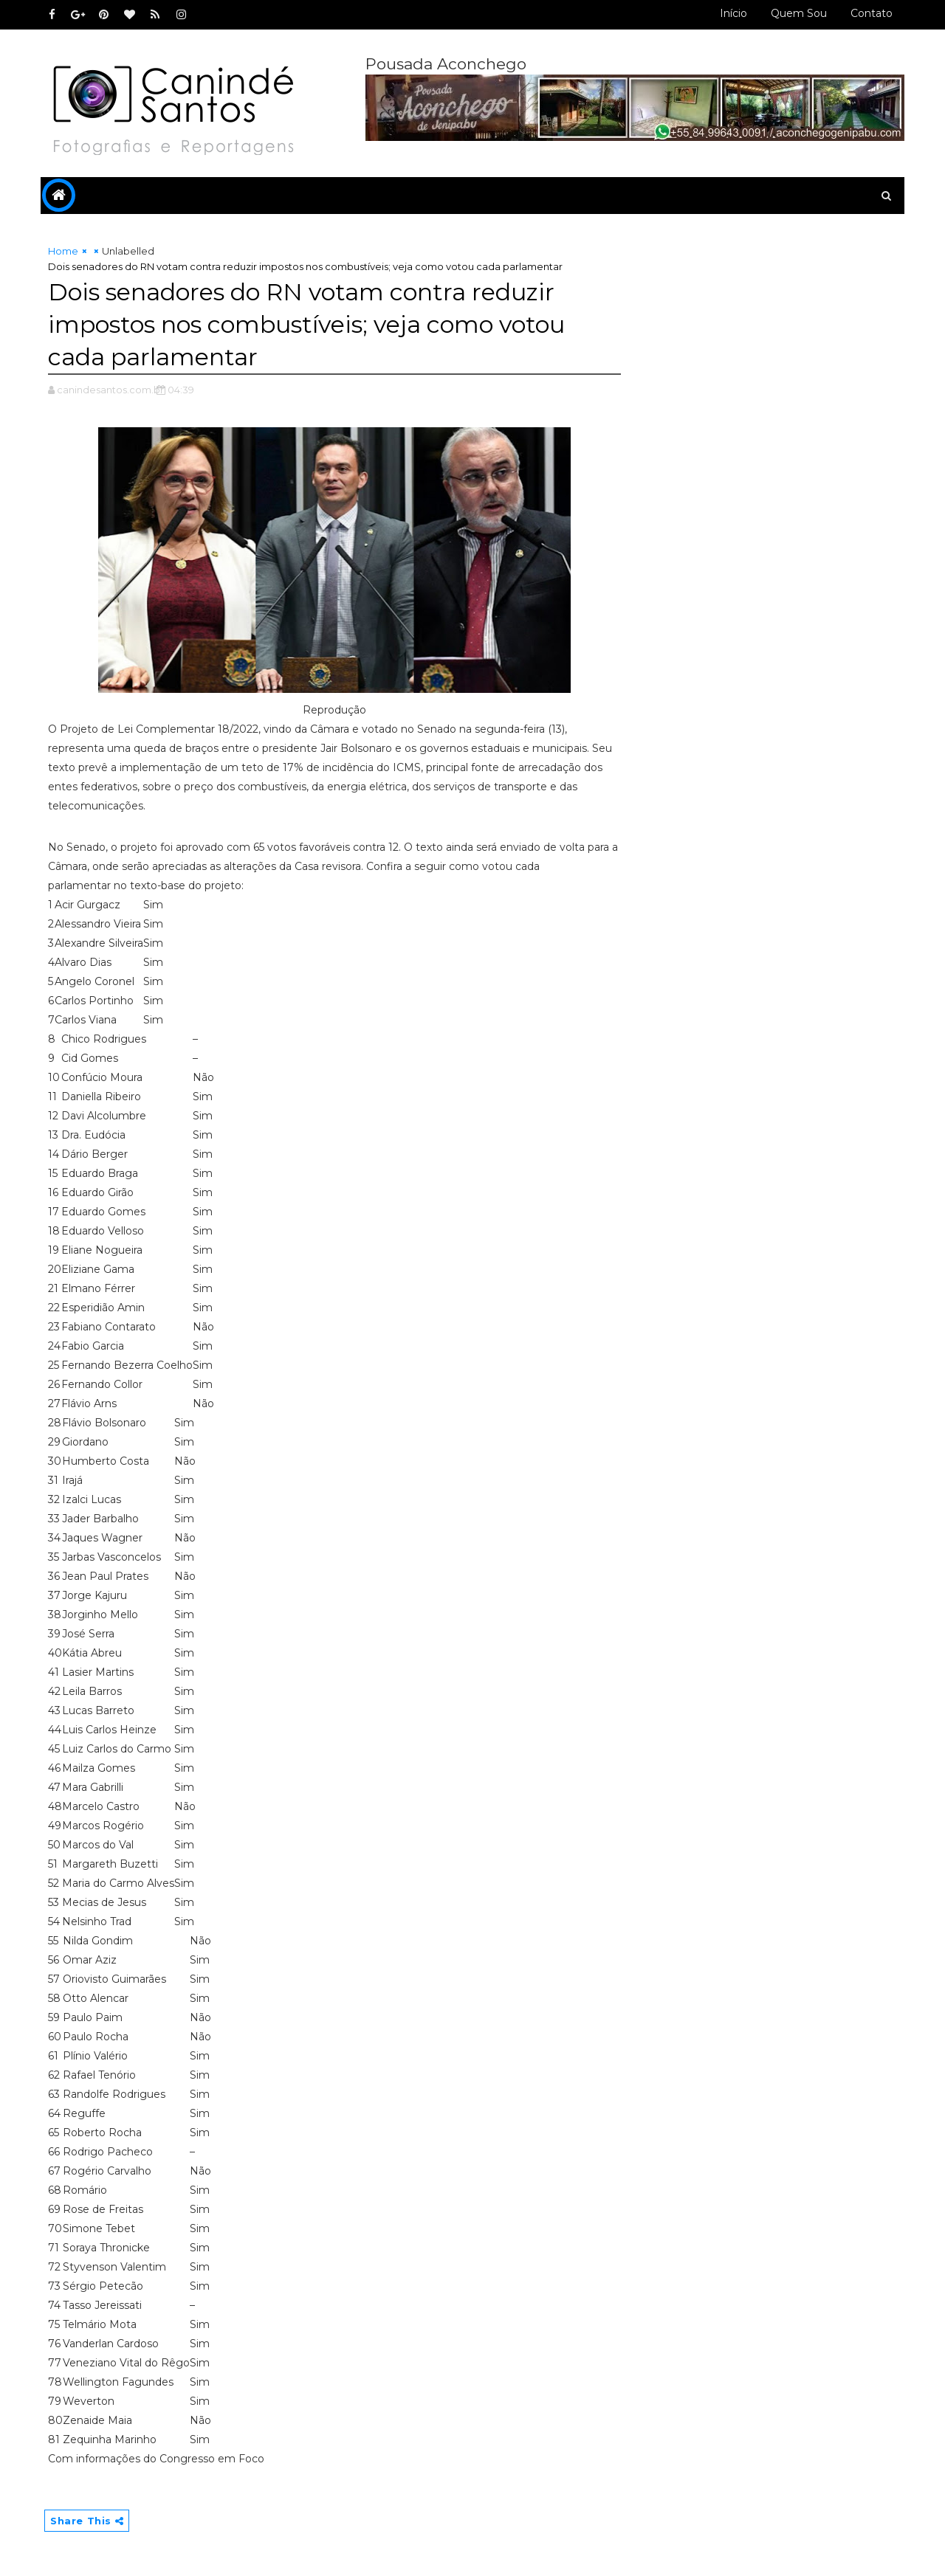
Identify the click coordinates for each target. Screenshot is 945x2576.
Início (733, 13)
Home (63, 251)
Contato (871, 13)
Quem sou (799, 13)
